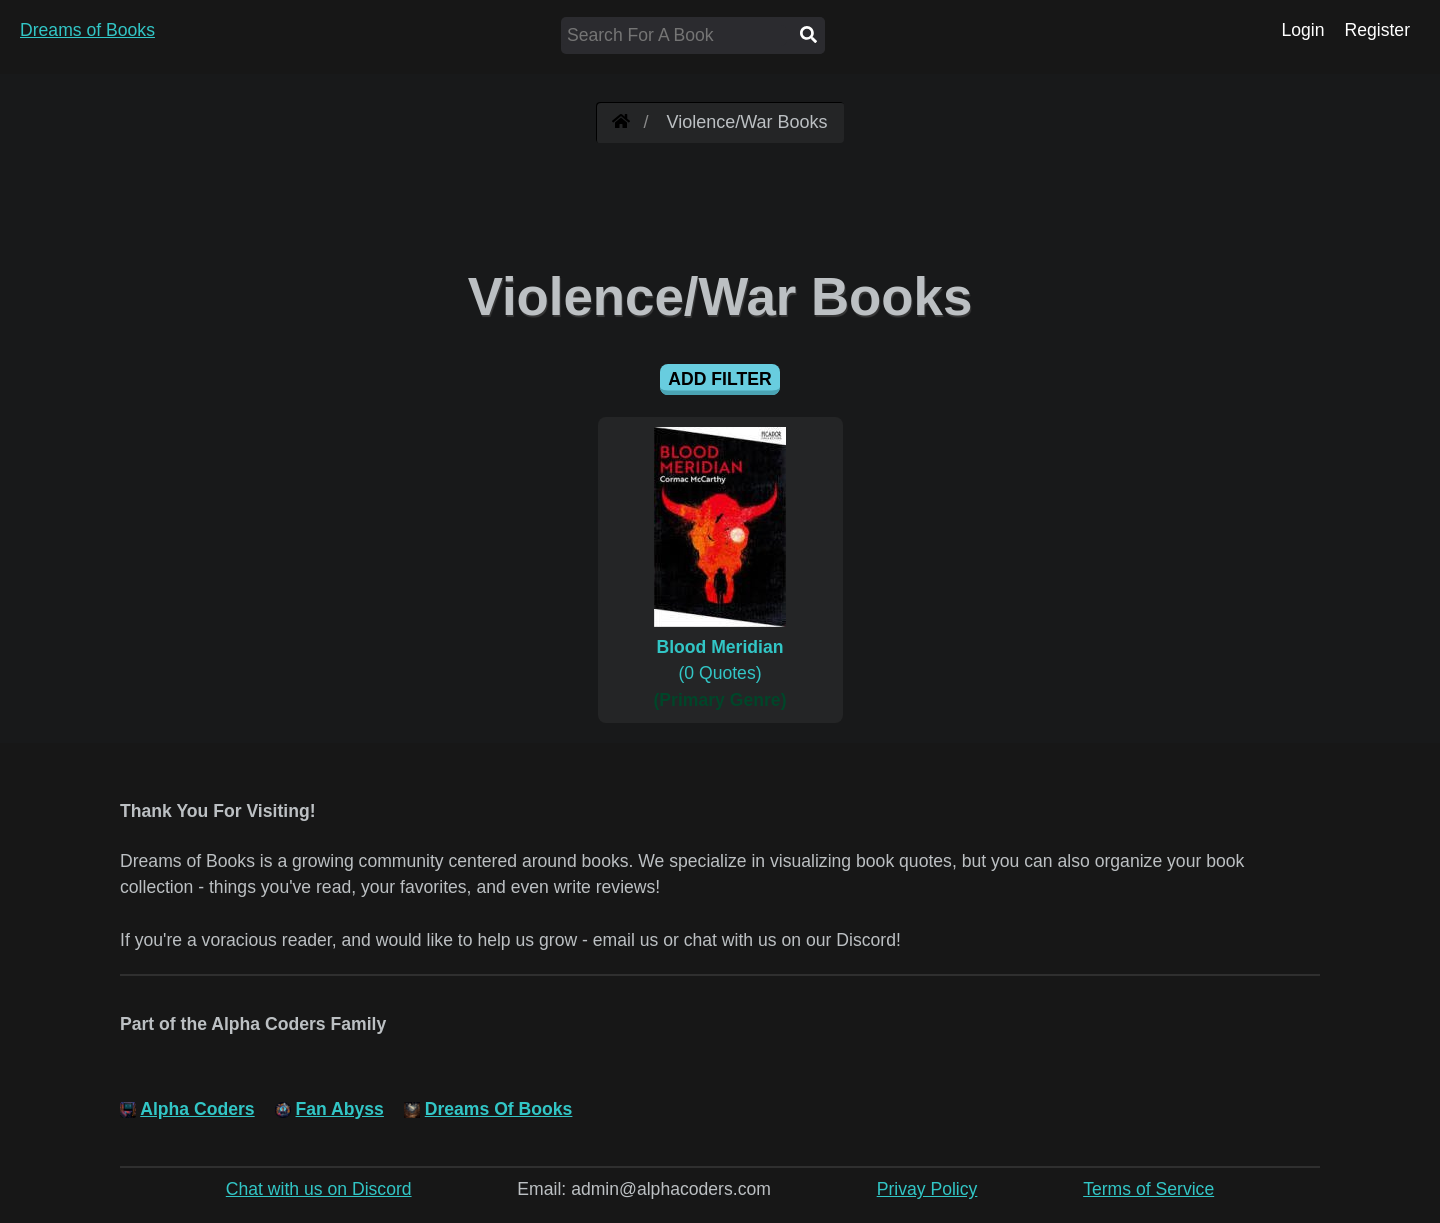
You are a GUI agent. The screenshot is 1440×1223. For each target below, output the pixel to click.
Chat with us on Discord (319, 1189)
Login (1302, 30)
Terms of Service (1148, 1189)
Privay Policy (927, 1189)
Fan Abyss (340, 1109)
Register (1377, 30)
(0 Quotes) (720, 647)
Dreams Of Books (499, 1109)
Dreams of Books (87, 30)
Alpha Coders (197, 1109)
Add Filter (719, 379)
